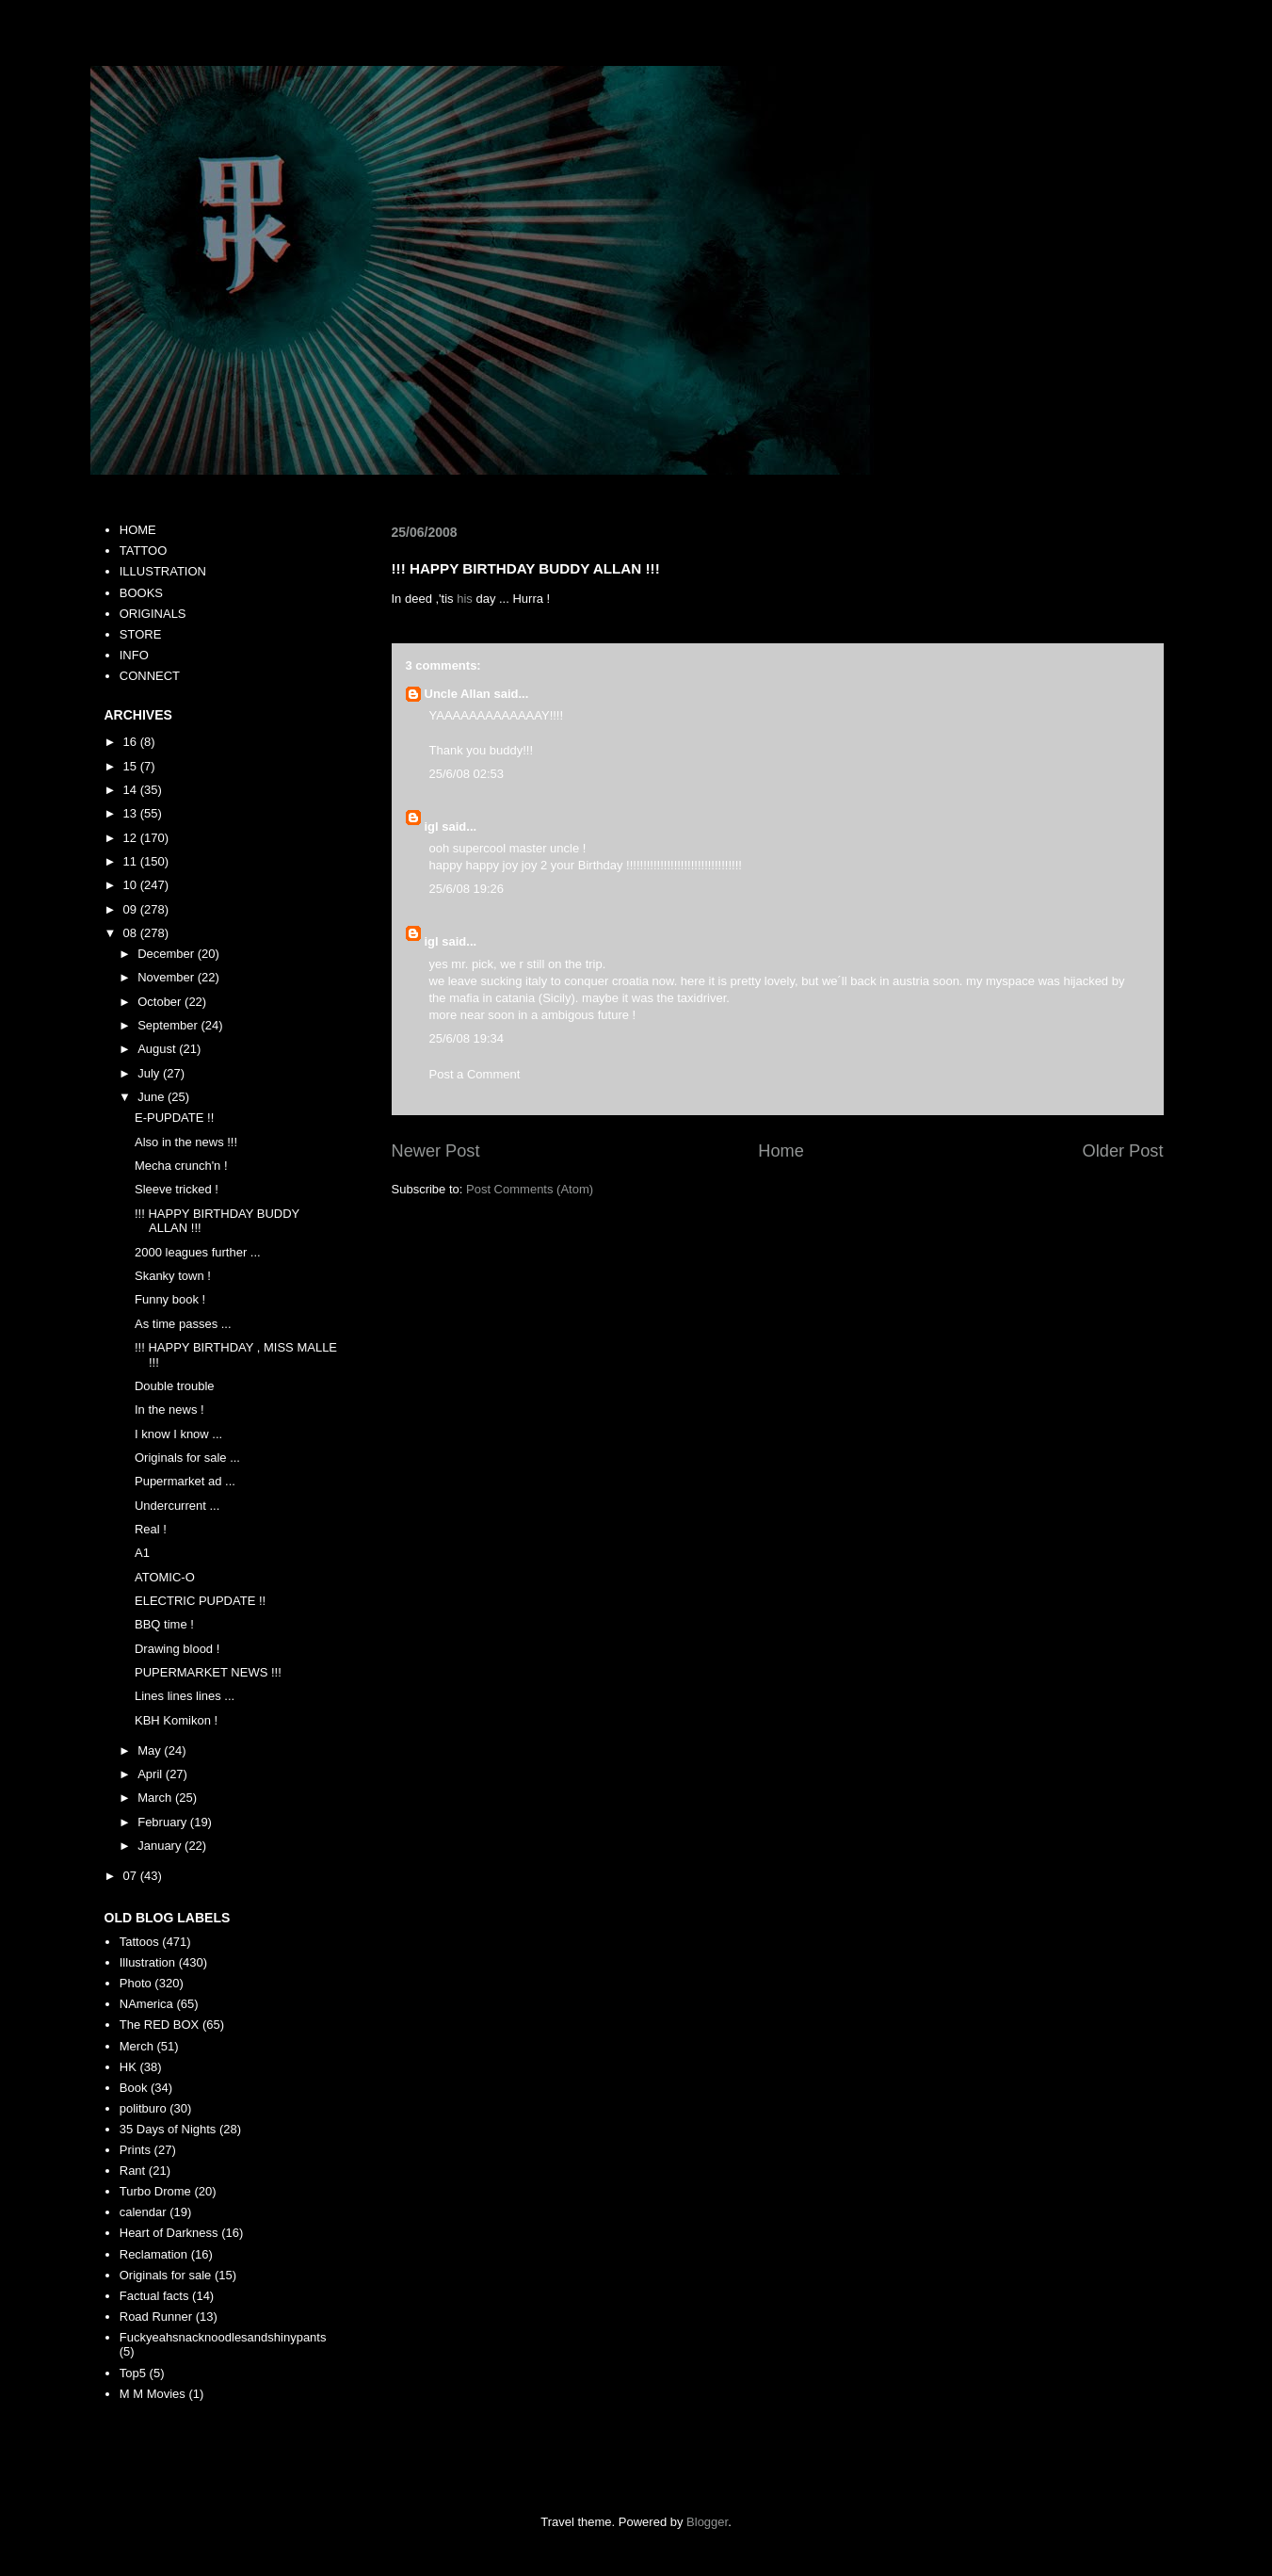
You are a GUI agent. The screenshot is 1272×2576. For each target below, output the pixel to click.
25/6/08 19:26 (467, 889)
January (161, 1846)
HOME (138, 530)
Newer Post (436, 1151)
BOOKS (141, 593)
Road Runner (156, 2316)
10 (131, 885)
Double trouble (175, 1386)
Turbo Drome (155, 2191)
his (465, 598)
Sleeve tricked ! (176, 1189)
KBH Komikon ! (176, 1720)
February (163, 1822)
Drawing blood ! (177, 1649)
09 (131, 909)
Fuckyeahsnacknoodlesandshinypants (223, 2337)
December (167, 954)
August (158, 1049)
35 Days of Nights (168, 2129)
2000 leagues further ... (198, 1252)
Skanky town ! (173, 1276)
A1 (142, 1553)
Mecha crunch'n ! (181, 1165)
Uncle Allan (458, 694)
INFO (134, 655)
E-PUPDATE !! (174, 1117)
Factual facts (154, 2296)
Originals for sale (166, 2275)
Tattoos (139, 1942)
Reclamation (153, 2254)
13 (131, 813)
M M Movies (152, 2394)
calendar (143, 2212)
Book (134, 2088)
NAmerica (146, 2004)
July (150, 1073)
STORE (141, 634)
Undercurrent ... (177, 1506)
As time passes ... (183, 1324)
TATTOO (144, 550)
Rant (132, 2170)
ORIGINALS (153, 614)
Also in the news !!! (186, 1142)
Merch (136, 2046)
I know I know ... (178, 1434)
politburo (143, 2108)
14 (131, 790)
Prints (135, 2150)
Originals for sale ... (187, 1457)
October (161, 1002)
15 (131, 766)
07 (131, 1876)
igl (432, 826)
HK (128, 2067)
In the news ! (169, 1409)
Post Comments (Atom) (529, 1189)
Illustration (147, 1962)
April (151, 1774)
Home (781, 1151)
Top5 (133, 2373)
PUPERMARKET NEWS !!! (208, 1672)
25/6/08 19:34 (467, 1038)
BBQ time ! (164, 1624)
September (169, 1025)
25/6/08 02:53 (467, 774)
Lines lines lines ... (184, 1696)
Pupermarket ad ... (185, 1481)
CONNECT (150, 676)
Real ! (151, 1529)
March (156, 1797)
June (152, 1097)
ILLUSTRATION (163, 571)
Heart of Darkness (169, 2233)
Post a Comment (475, 1074)
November (167, 977)
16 (131, 742)
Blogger (707, 2522)
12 (131, 838)
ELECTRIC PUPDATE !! (200, 1601)
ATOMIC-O (165, 1577)
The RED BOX (160, 2024)
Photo (136, 1983)
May (150, 1750)
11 (131, 861)
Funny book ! (170, 1299)
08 (131, 933)
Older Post (1123, 1151)
